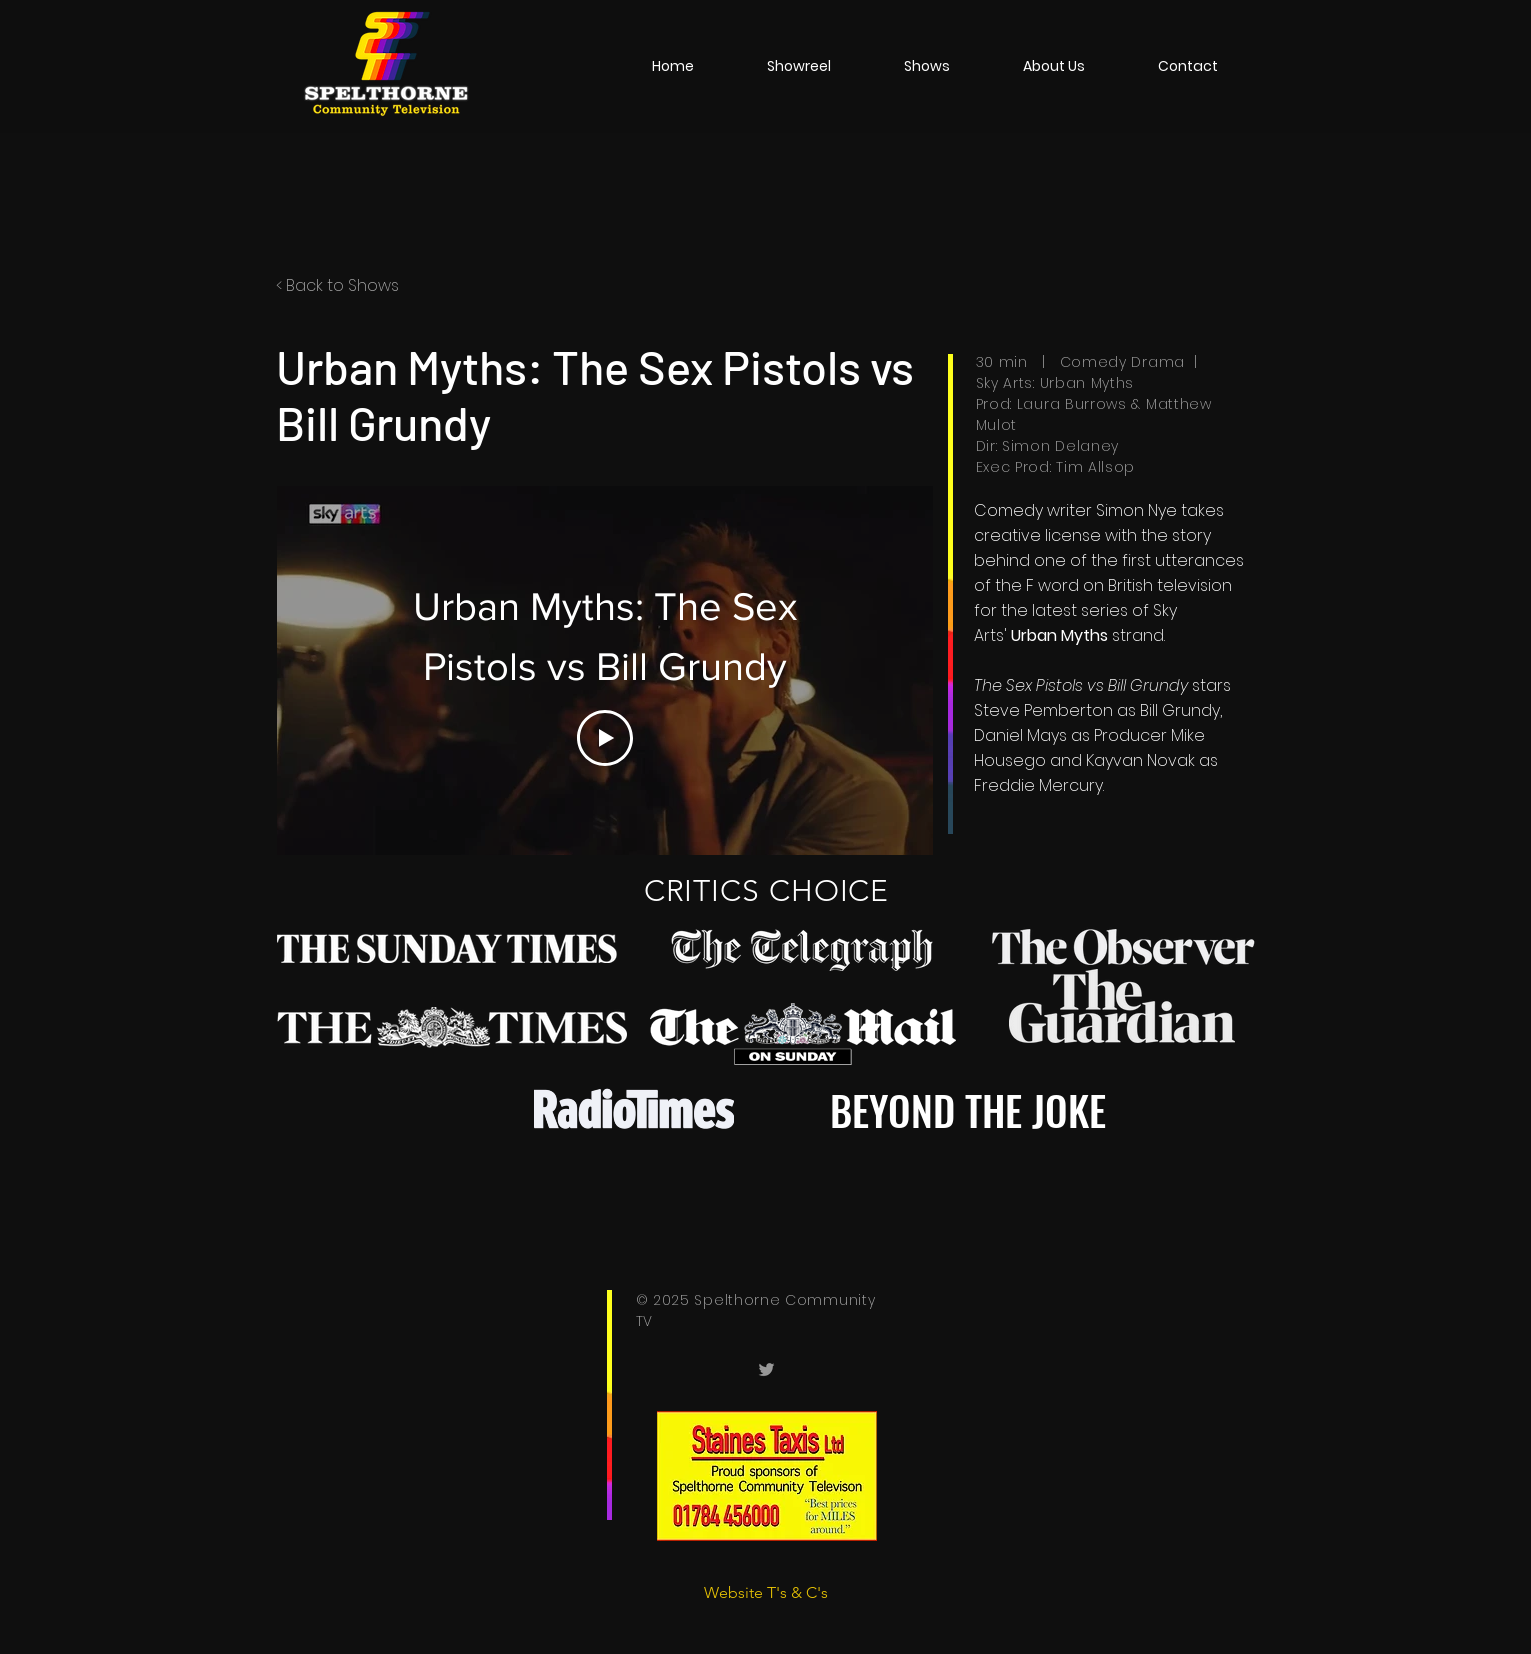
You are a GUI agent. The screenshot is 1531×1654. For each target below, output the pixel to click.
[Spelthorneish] (766, 1369)
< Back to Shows (337, 285)
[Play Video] (605, 738)
